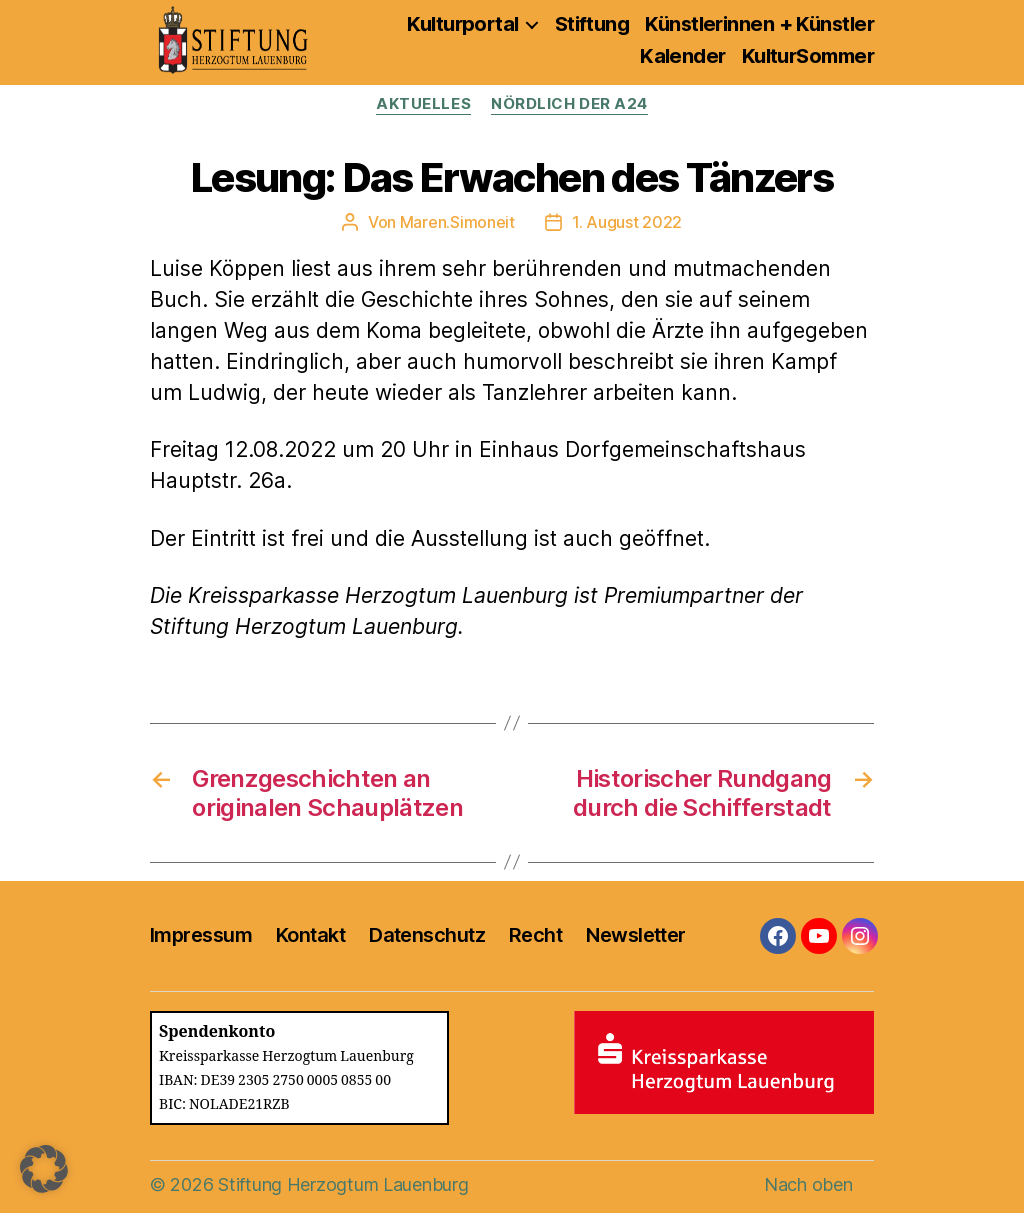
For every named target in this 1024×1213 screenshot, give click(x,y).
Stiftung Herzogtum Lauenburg (343, 1184)
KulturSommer (808, 56)
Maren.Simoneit (457, 222)
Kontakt (310, 935)
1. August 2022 (627, 222)
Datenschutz (427, 935)
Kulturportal (462, 24)
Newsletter (635, 935)
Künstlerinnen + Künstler (759, 24)
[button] (44, 1169)
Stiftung (592, 24)
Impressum (201, 935)
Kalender (683, 56)
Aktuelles (423, 104)
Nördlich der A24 (569, 104)
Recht (535, 935)
